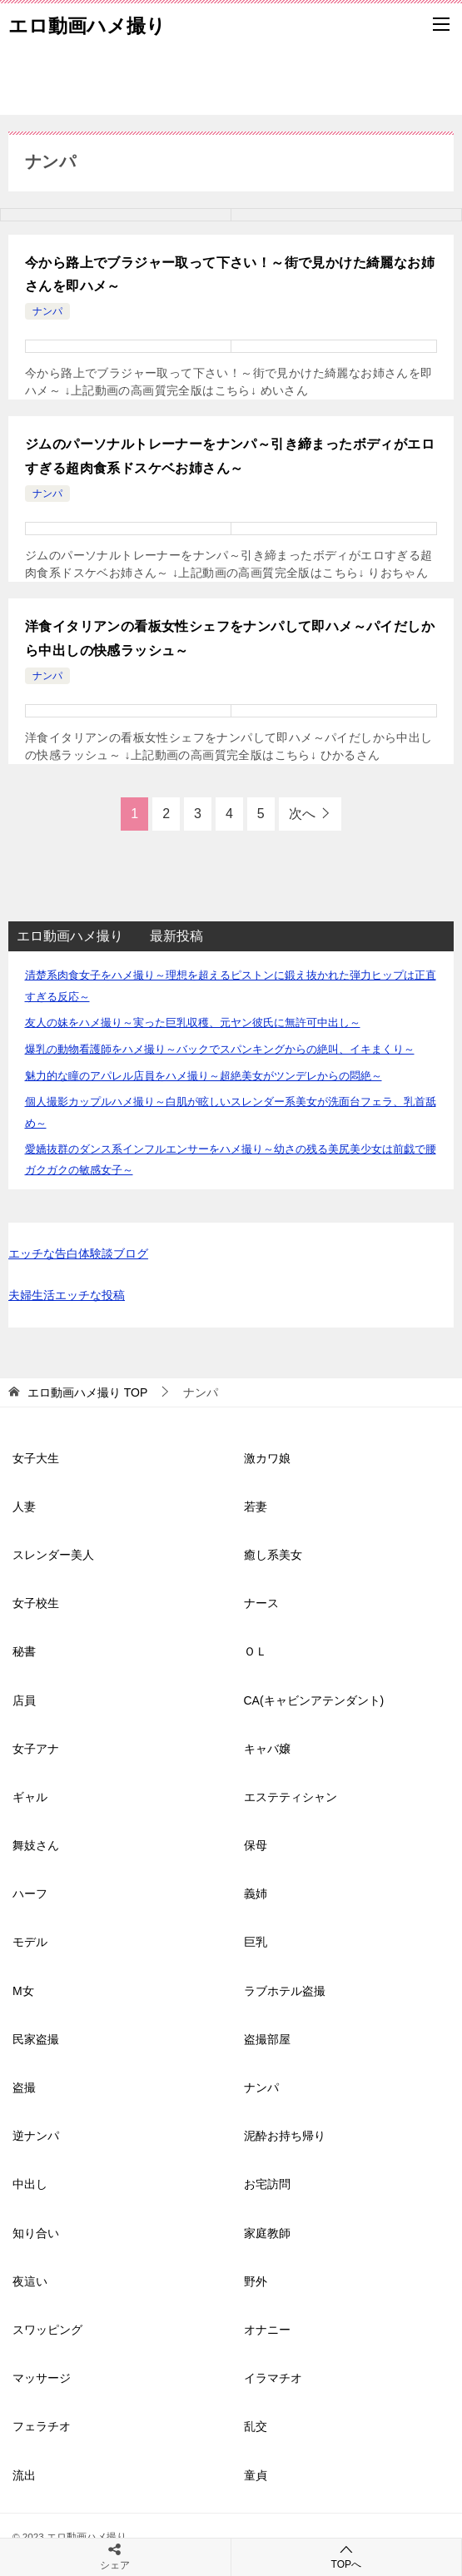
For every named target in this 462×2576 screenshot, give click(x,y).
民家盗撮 (35, 2039)
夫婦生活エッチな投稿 (66, 1295)
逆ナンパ (35, 2135)
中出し (29, 2184)
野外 (255, 2281)
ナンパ (47, 311)
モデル (29, 1941)
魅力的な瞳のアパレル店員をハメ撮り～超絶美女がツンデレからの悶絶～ (203, 1076)
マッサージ (41, 2378)
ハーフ (29, 1893)
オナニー (267, 2329)
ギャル (29, 1797)
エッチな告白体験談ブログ (78, 1253)
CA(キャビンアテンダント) (314, 1700)
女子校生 (35, 1603)
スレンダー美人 (53, 1554)
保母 (255, 1845)
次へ (302, 814)
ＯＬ (255, 1651)
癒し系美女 (273, 1554)
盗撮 (24, 2087)
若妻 (255, 1506)
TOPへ (347, 2556)
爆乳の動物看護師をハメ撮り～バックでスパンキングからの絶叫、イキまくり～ (220, 1049)
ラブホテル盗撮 (284, 1991)
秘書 (24, 1651)
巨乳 (255, 1941)
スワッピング (47, 2329)
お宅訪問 (267, 2184)
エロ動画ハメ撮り (87, 24)
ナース (261, 1603)
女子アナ (35, 1748)
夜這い (29, 2281)
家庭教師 (267, 2233)
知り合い (35, 2233)
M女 (23, 1991)
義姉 (255, 1893)
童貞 (255, 2475)
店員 (24, 1700)
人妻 (24, 1506)
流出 (24, 2475)
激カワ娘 (267, 1458)
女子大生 (35, 1458)
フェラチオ (41, 2426)
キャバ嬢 (267, 1748)
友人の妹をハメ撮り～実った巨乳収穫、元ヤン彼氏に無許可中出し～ (192, 1022)
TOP (87, 1392)
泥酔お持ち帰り (284, 2135)
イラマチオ (273, 2378)
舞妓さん (35, 1845)
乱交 (255, 2426)
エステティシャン (290, 1797)
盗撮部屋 (267, 2039)
